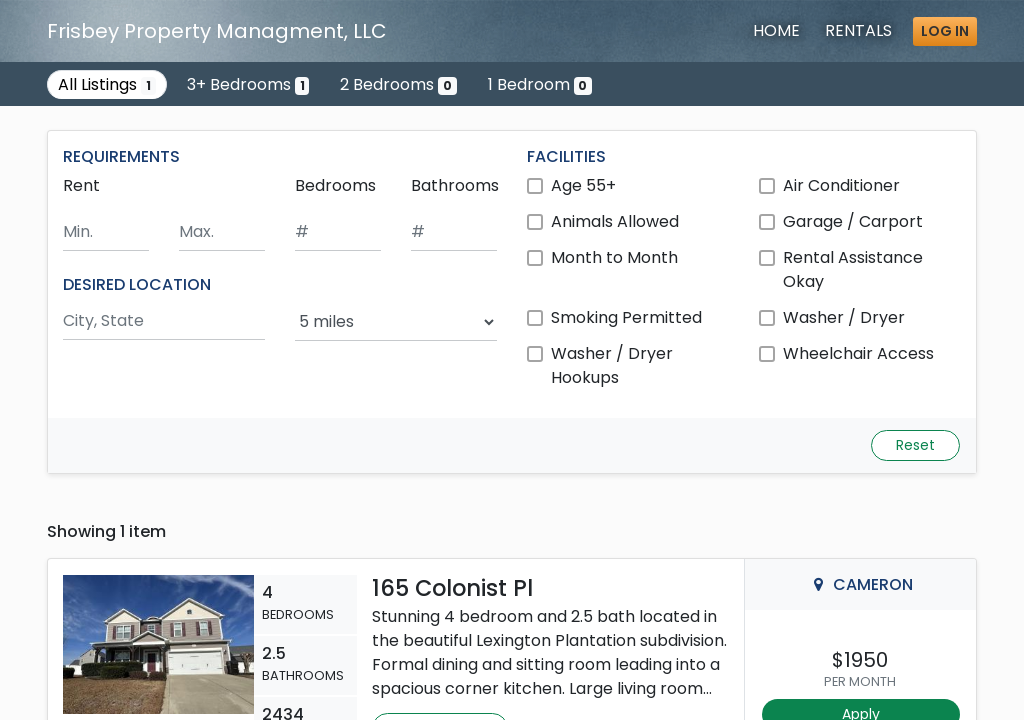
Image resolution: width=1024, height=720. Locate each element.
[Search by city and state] (164, 321)
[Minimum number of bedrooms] (338, 232)
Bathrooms (455, 185)
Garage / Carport (853, 221)
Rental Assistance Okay (853, 269)
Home (776, 30)
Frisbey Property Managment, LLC (217, 31)
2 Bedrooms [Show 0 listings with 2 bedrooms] (398, 84)
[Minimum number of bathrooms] (454, 232)
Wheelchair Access (858, 353)
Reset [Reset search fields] (915, 445)
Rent (81, 185)
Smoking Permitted (626, 317)
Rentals (858, 30)
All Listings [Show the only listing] (107, 84)
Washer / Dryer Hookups (612, 365)
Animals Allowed (615, 221)
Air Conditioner (841, 185)
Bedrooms (335, 185)
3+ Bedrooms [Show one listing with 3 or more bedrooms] (248, 84)
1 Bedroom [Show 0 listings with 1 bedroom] (540, 84)
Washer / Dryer (844, 317)
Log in (945, 31)
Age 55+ (583, 185)
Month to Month (614, 257)
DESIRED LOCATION (137, 284)
